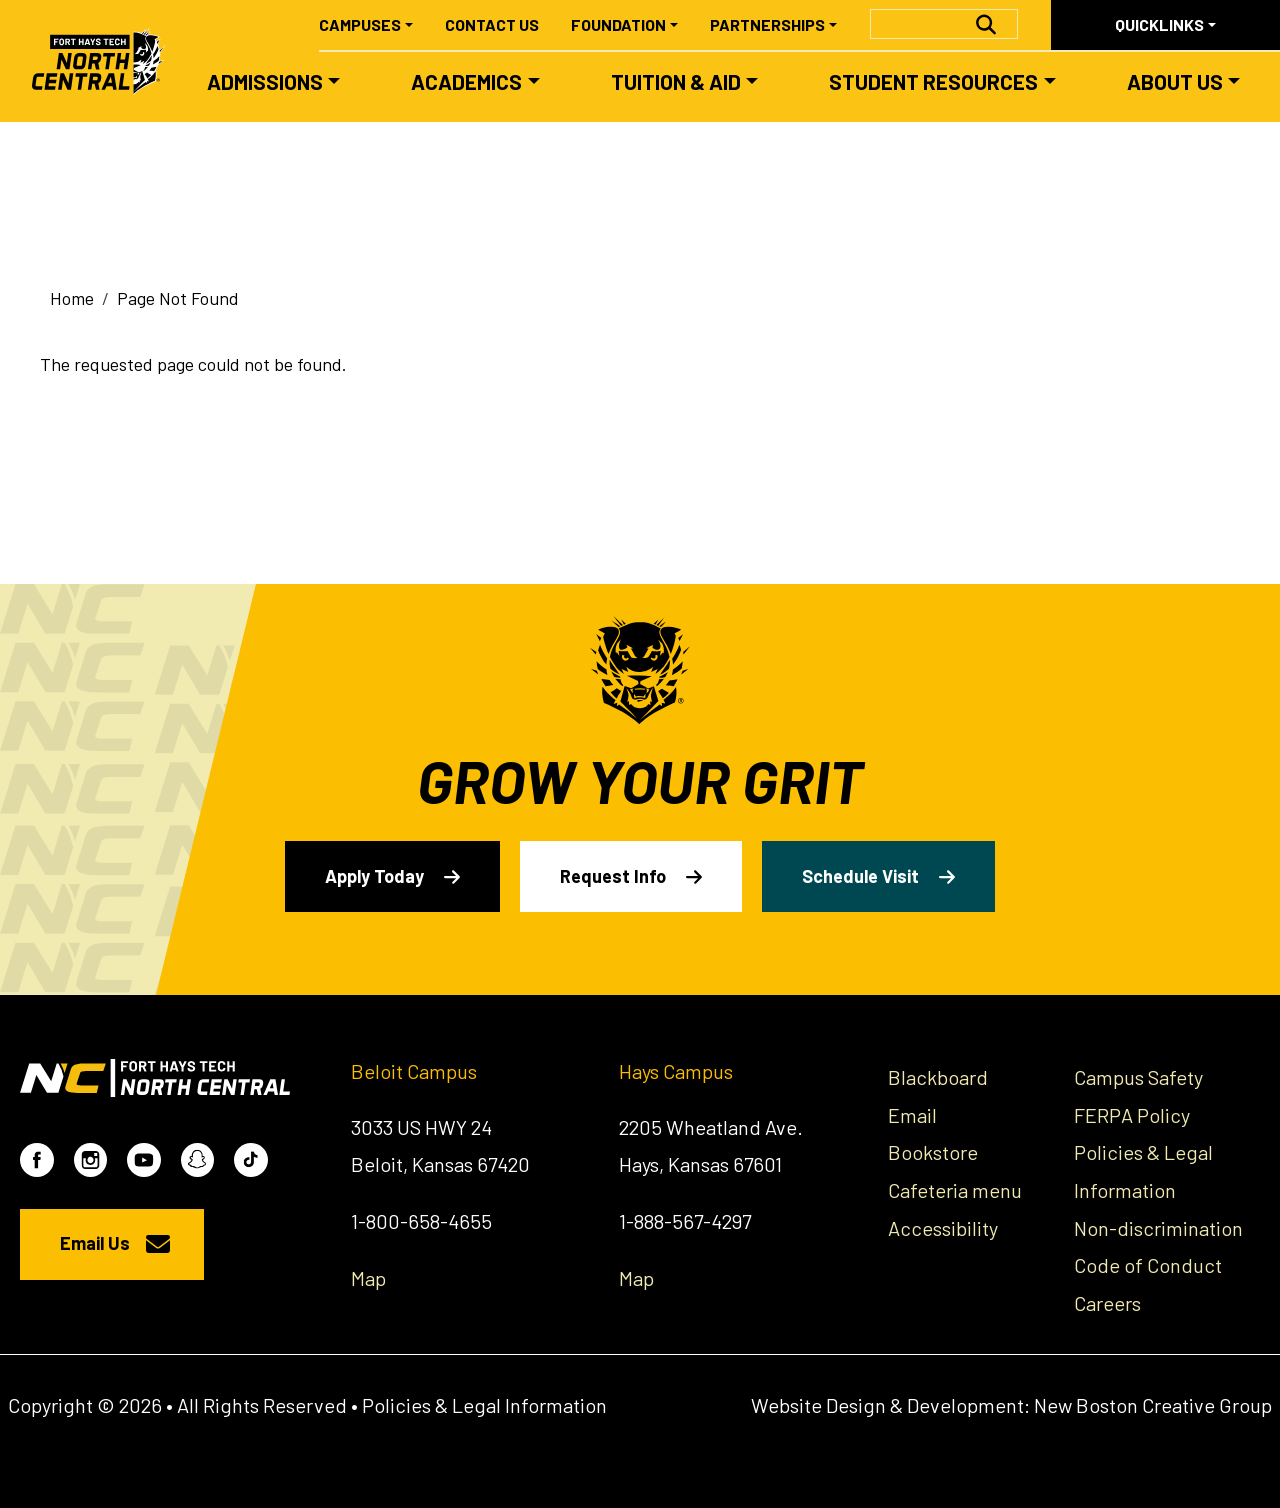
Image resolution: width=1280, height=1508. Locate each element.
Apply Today (374, 876)
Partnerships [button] (767, 24)
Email (912, 1115)
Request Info (613, 876)
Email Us (95, 1243)
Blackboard (938, 1077)
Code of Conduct (1148, 1265)
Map (368, 1278)
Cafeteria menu (955, 1190)
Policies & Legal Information (484, 1405)
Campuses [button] (360, 24)
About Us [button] (1175, 81)
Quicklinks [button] (1159, 24)
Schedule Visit (860, 876)
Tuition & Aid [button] (676, 81)
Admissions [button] (265, 81)
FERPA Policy (1132, 1115)
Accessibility (943, 1228)
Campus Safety (1138, 1077)
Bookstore (933, 1152)
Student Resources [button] (933, 81)
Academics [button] (466, 81)
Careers (1107, 1303)
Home (72, 298)
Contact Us (492, 24)
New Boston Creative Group (1153, 1405)
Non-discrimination (1158, 1228)
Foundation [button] (618, 24)
